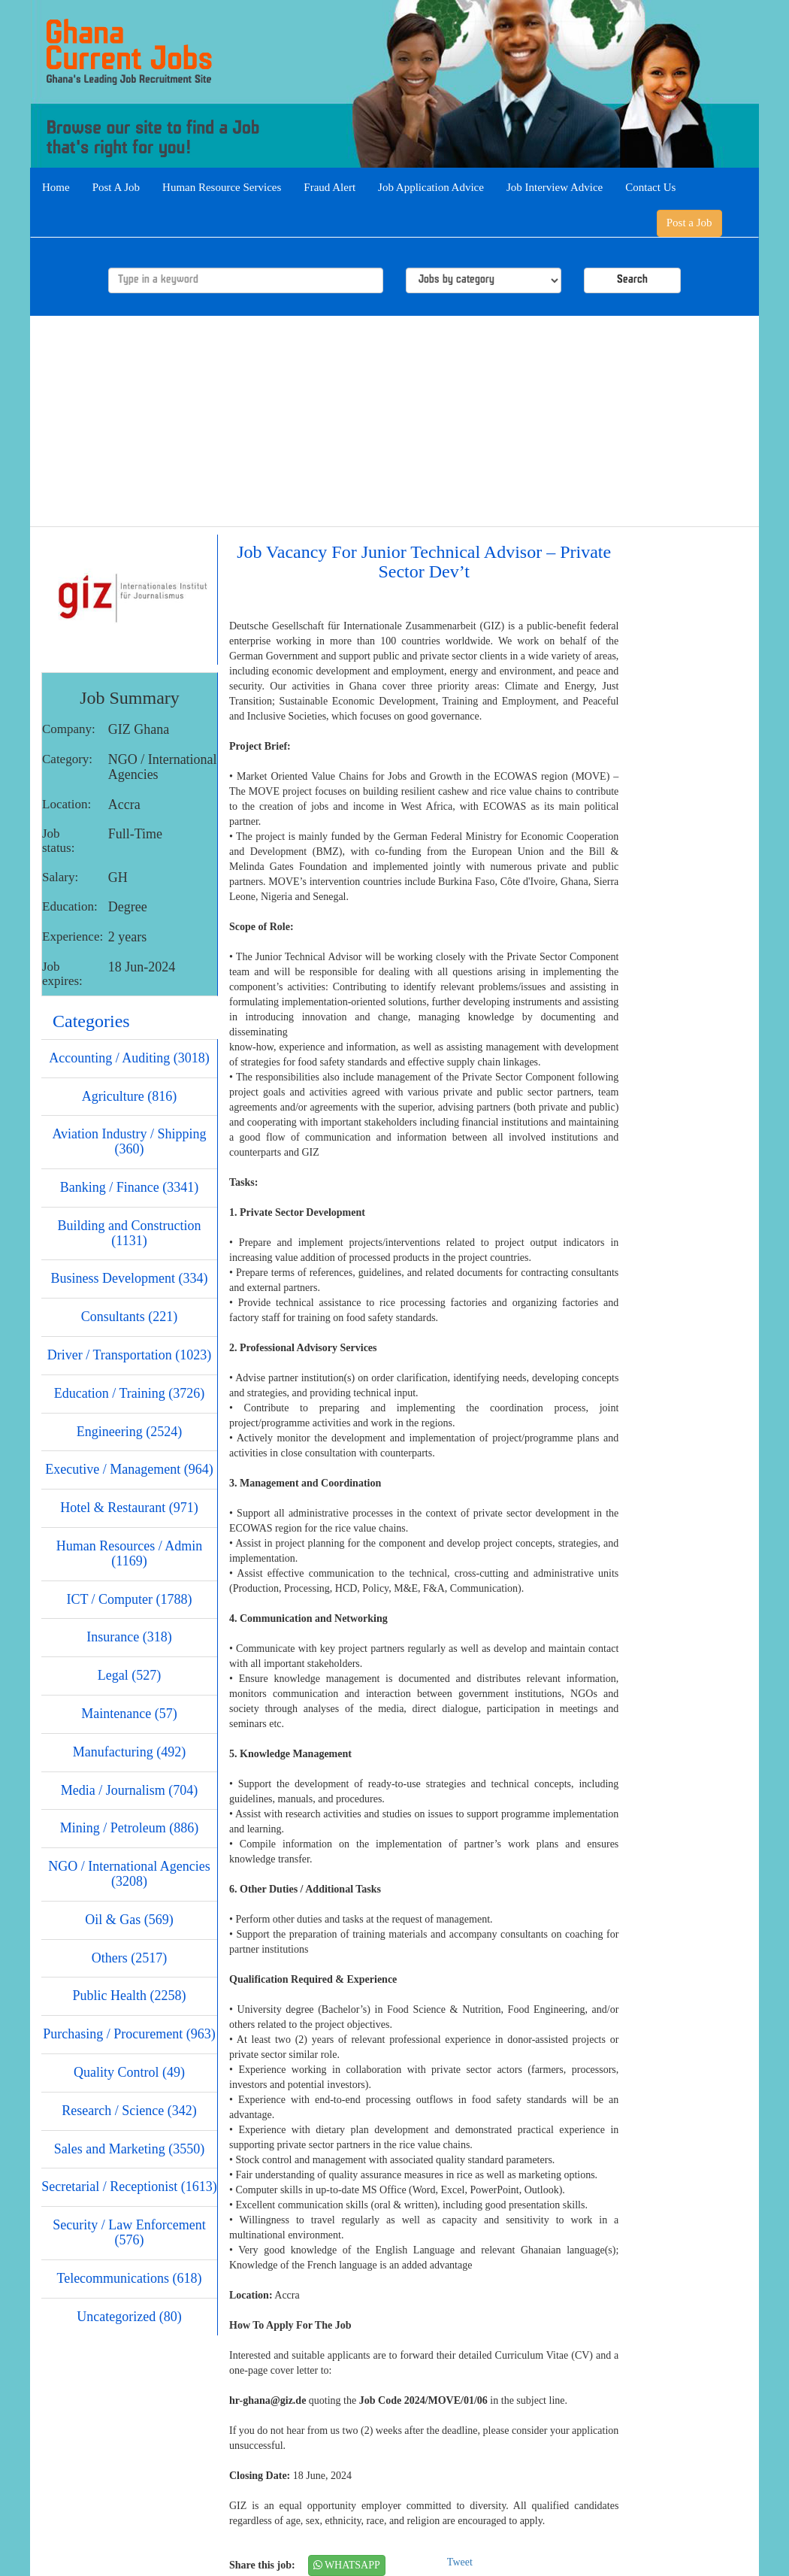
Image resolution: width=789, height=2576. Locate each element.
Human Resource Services (221, 187)
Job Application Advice (431, 187)
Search (632, 280)
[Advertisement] (394, 421)
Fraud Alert (329, 187)
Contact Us (650, 187)
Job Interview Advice (554, 187)
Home (56, 187)
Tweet (460, 2562)
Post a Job (689, 223)
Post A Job (116, 187)
